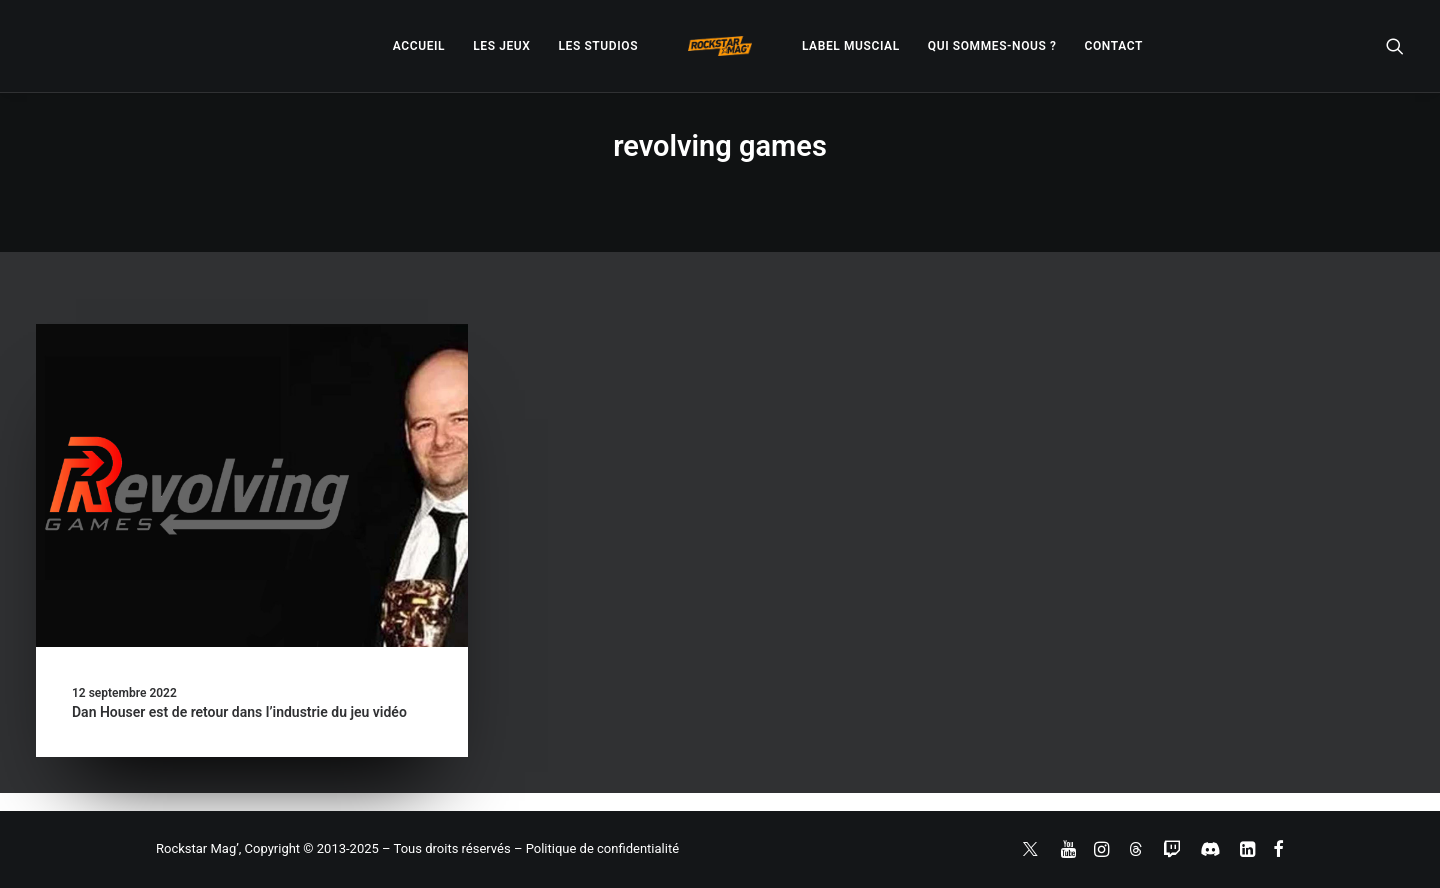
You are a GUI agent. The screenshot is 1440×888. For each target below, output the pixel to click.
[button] (1395, 46)
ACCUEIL (419, 46)
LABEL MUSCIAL (851, 46)
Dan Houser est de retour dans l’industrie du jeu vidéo (239, 712)
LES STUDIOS (598, 46)
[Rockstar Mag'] (720, 46)
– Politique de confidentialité (596, 848)
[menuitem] (419, 46)
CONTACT (1114, 46)
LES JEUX (501, 46)
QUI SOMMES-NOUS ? (992, 46)
